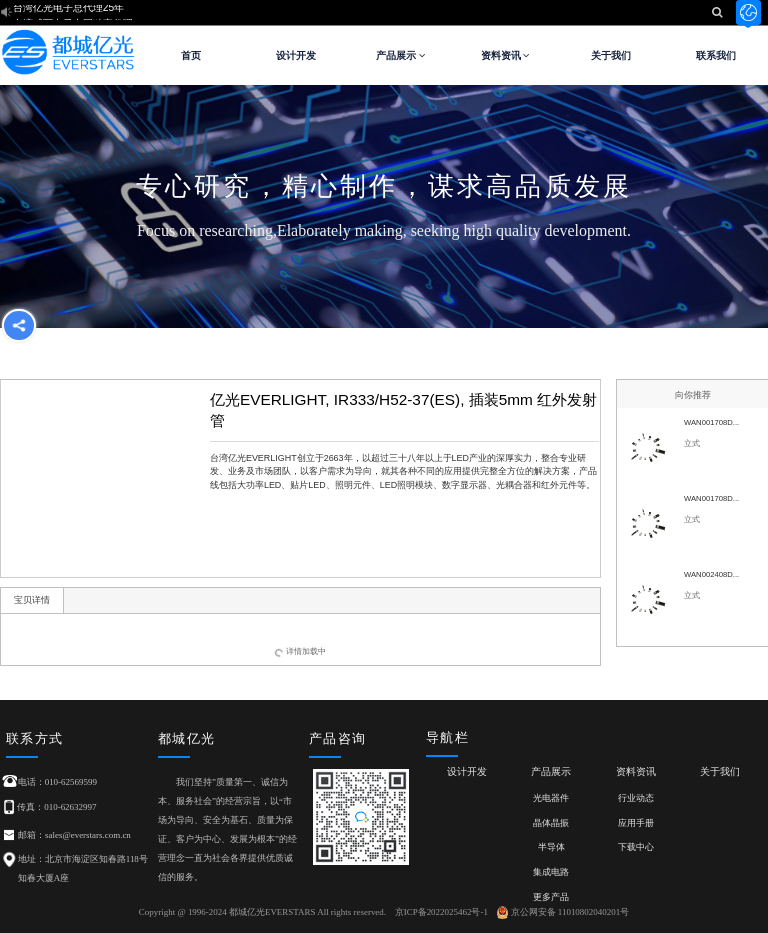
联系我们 (716, 55)
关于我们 (611, 55)
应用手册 (636, 823)
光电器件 (551, 798)
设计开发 (296, 55)
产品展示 (401, 55)
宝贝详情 (32, 600)
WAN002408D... (711, 574)
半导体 (551, 847)
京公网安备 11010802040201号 (563, 912)
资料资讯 (506, 55)
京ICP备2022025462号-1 (441, 912)
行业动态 (636, 798)
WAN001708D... (711, 422)
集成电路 (551, 872)
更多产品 (551, 897)
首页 (191, 55)
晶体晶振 (551, 823)
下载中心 (636, 847)
